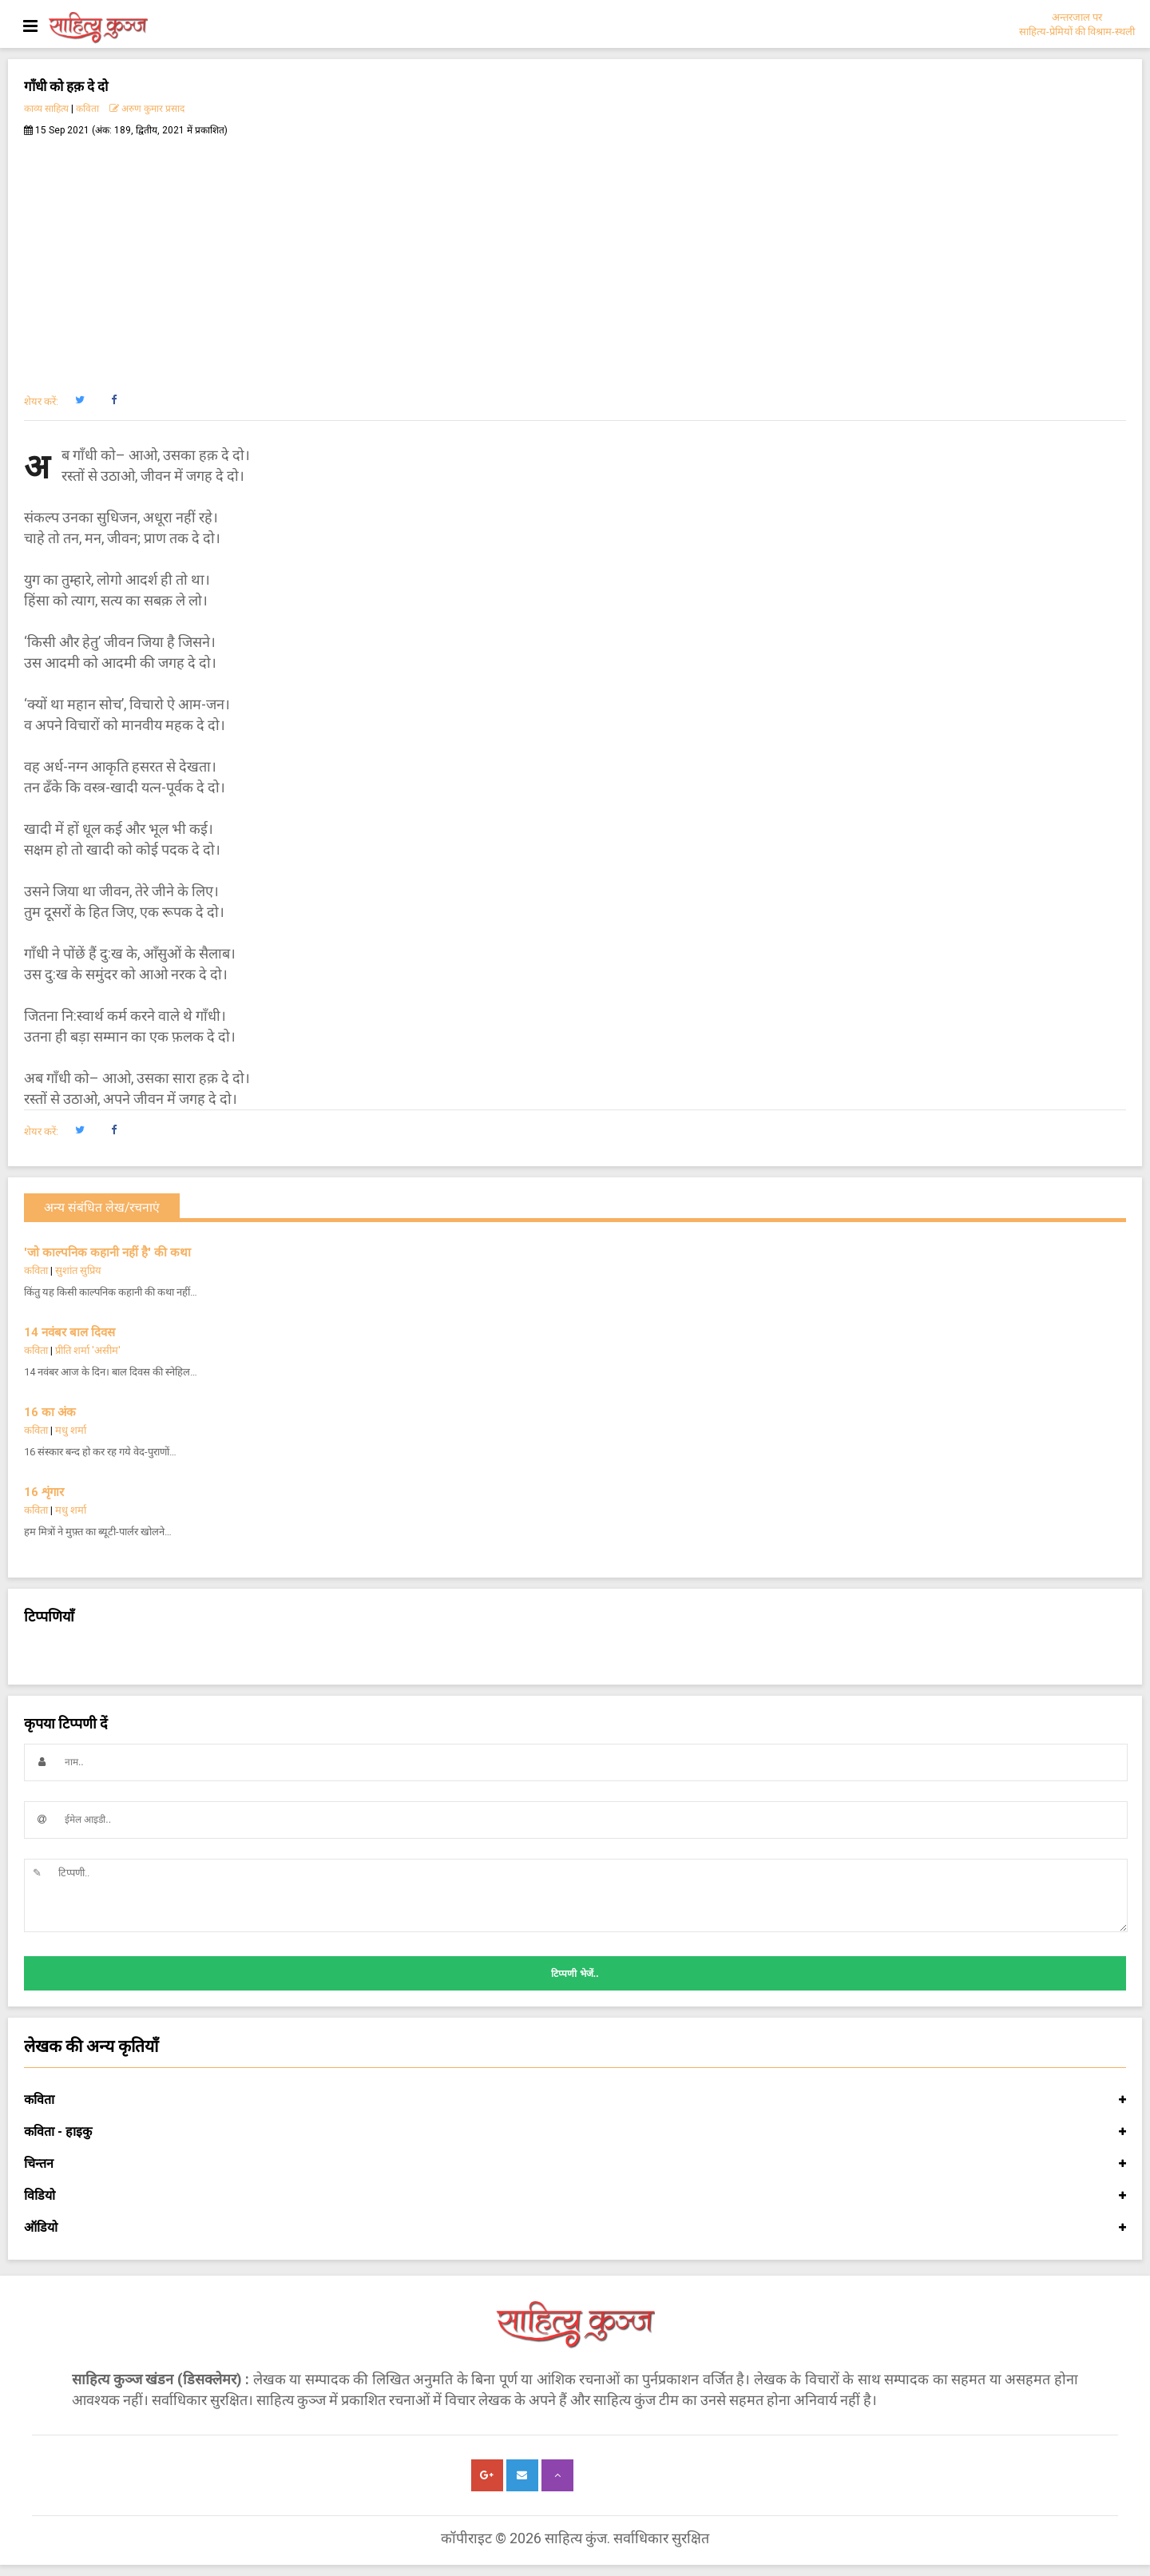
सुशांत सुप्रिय (78, 1270)
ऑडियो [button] (575, 2228)
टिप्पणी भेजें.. (574, 1973)
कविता (87, 108)
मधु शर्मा (70, 1430)
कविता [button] (575, 2100)
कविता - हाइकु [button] (575, 2132)
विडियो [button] (575, 2196)
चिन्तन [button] (575, 2164)
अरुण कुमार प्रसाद (146, 108)
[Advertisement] (575, 256)
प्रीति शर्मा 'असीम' (88, 1350)
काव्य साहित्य (46, 108)
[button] (79, 400)
